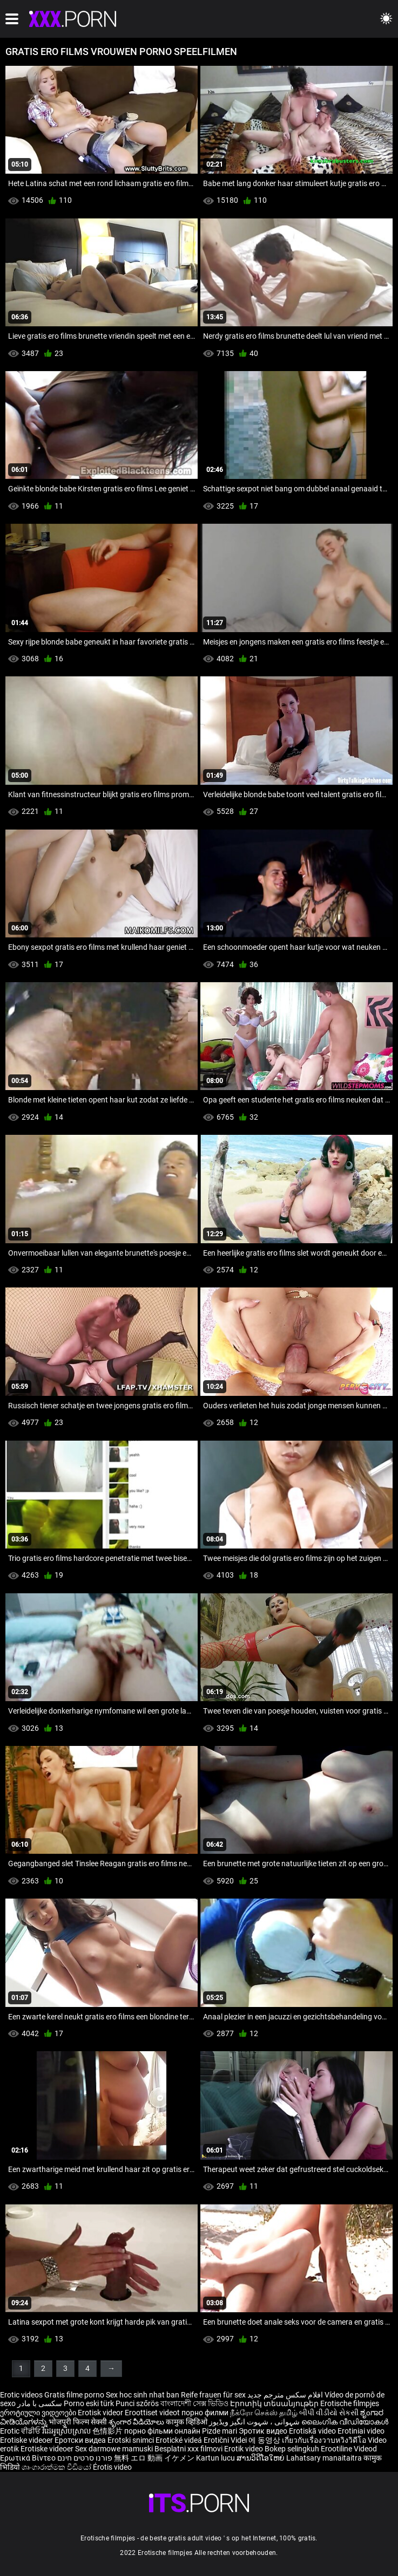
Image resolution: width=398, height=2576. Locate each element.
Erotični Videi (226, 2440)
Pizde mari (219, 2431)
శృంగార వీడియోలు (137, 2421)
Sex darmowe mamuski (114, 2448)
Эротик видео (264, 2431)
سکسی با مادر (39, 2403)
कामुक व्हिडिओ (187, 2421)
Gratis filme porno (74, 2394)
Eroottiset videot (153, 2412)
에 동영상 (265, 2440)
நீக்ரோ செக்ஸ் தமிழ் (264, 2412)
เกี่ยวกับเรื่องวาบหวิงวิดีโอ (325, 2440)
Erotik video (244, 2448)
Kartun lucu (216, 2458)
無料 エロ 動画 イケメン (154, 2458)
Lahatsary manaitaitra (324, 2458)
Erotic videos (22, 2394)
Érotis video (112, 2467)
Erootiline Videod (349, 2448)
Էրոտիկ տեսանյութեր (275, 2403)
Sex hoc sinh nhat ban (142, 2394)
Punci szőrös (137, 2403)
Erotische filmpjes (349, 2403)
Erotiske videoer (27, 2440)
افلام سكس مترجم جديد (285, 2394)
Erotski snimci (131, 2440)
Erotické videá (180, 2440)
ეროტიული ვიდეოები (39, 2412)
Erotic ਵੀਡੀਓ (21, 2431)
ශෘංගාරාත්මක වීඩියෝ (57, 2467)
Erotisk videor (101, 2412)
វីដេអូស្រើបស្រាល (67, 2431)
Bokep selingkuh (292, 2448)
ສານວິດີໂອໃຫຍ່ (261, 2458)
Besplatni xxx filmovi (188, 2448)
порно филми (204, 2412)
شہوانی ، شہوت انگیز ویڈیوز (255, 2421)
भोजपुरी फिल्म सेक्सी (78, 2421)
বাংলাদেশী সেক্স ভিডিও (194, 2403)
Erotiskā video (313, 2431)
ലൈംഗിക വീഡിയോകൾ (344, 2421)
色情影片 (108, 2431)
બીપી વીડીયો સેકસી (329, 2412)
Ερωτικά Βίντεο (28, 2458)
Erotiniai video (361, 2431)
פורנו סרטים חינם (84, 2458)
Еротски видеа (81, 2440)
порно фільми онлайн (162, 2431)
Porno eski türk (89, 2403)
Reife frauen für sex (213, 2394)
